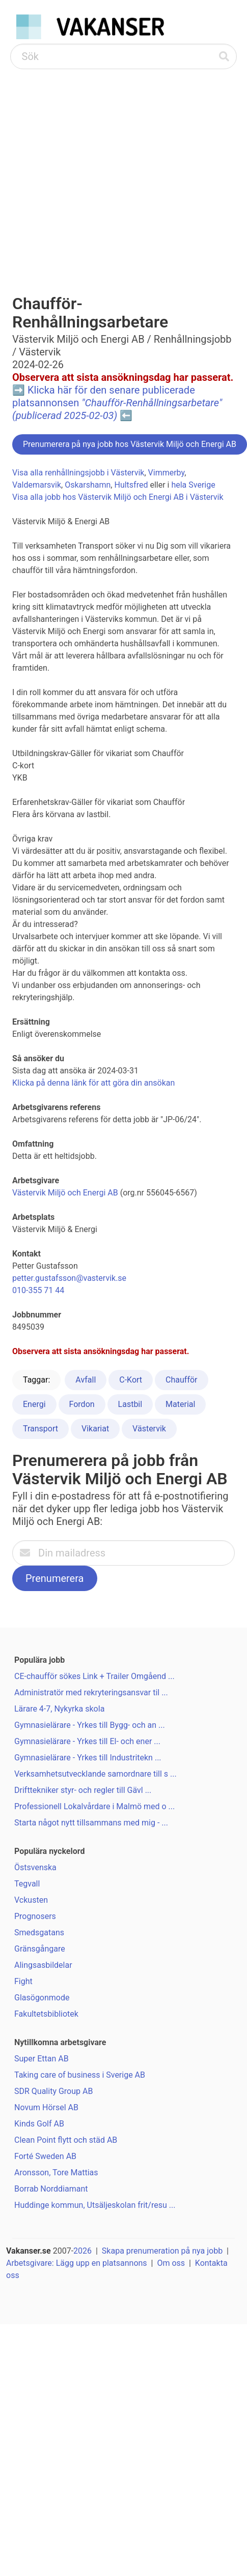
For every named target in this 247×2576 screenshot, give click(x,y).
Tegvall (27, 1884)
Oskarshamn (88, 485)
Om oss (171, 2263)
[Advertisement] (95, 169)
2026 (82, 2251)
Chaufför (181, 1380)
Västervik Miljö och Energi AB (65, 1192)
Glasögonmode (41, 1997)
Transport (40, 1428)
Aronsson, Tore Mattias (56, 2172)
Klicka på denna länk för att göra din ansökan (93, 1083)
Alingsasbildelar (43, 1965)
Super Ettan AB (41, 2058)
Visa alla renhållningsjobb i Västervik (78, 472)
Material (180, 1404)
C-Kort (130, 1380)
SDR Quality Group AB (53, 2091)
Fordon (82, 1404)
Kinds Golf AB (39, 2124)
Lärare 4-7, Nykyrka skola (59, 1709)
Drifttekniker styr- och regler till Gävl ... (82, 1790)
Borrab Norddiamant (51, 2189)
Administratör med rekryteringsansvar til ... (91, 1692)
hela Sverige (193, 485)
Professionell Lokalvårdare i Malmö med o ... (94, 1806)
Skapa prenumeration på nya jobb (162, 2251)
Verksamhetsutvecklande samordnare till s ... (95, 1774)
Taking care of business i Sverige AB (79, 2075)
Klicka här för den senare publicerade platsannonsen (117, 403)
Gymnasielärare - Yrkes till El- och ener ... (87, 1741)
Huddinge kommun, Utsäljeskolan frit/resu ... (94, 2205)
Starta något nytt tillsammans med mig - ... (91, 1823)
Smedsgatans (39, 1932)
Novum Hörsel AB (46, 2107)
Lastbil (130, 1404)
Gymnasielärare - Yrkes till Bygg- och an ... (89, 1725)
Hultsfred (131, 485)
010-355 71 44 (38, 1290)
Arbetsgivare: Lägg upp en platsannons (76, 2263)
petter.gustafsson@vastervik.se (69, 1278)
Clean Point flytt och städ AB (65, 2140)
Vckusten (31, 1900)
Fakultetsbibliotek (46, 2014)
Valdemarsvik (36, 485)
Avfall (85, 1380)
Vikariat (95, 1428)
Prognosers (35, 1916)
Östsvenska (35, 1867)
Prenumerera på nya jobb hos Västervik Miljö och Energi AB (129, 444)
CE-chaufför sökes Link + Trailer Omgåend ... (94, 1676)
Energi (34, 1404)
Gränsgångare (39, 1949)
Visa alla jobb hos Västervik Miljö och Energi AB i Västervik (118, 497)
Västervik (149, 1428)
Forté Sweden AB (45, 2156)
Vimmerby (166, 472)
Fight (23, 1981)
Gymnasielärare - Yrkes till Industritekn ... (87, 1757)
